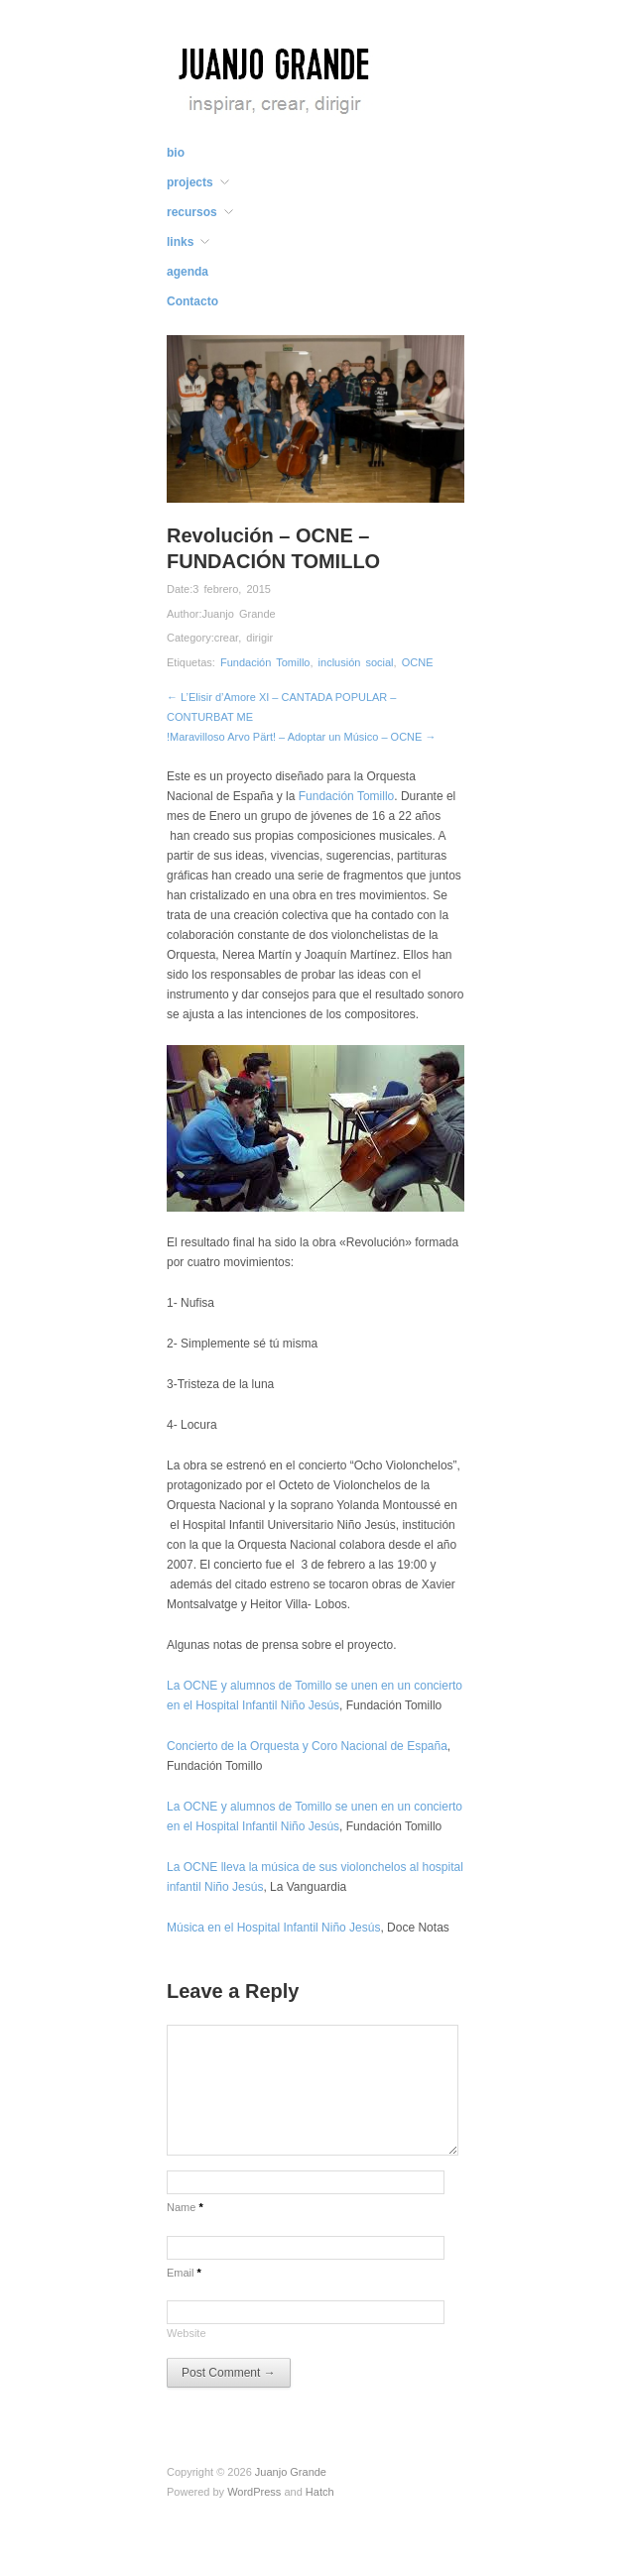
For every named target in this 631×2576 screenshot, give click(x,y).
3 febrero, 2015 (231, 589)
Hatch (320, 2492)
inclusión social (356, 662)
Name (185, 2207)
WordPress (254, 2492)
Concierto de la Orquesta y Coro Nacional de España (307, 1746)
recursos (192, 212)
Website (186, 2333)
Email (184, 2273)
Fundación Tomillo (265, 662)
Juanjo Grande (238, 614)
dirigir (259, 638)
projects (190, 182)
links (180, 242)
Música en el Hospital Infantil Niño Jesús (273, 1927)
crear (226, 638)
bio (176, 153)
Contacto (192, 301)
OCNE (418, 662)
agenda (187, 272)
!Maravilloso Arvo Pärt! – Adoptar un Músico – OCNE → (301, 737)
